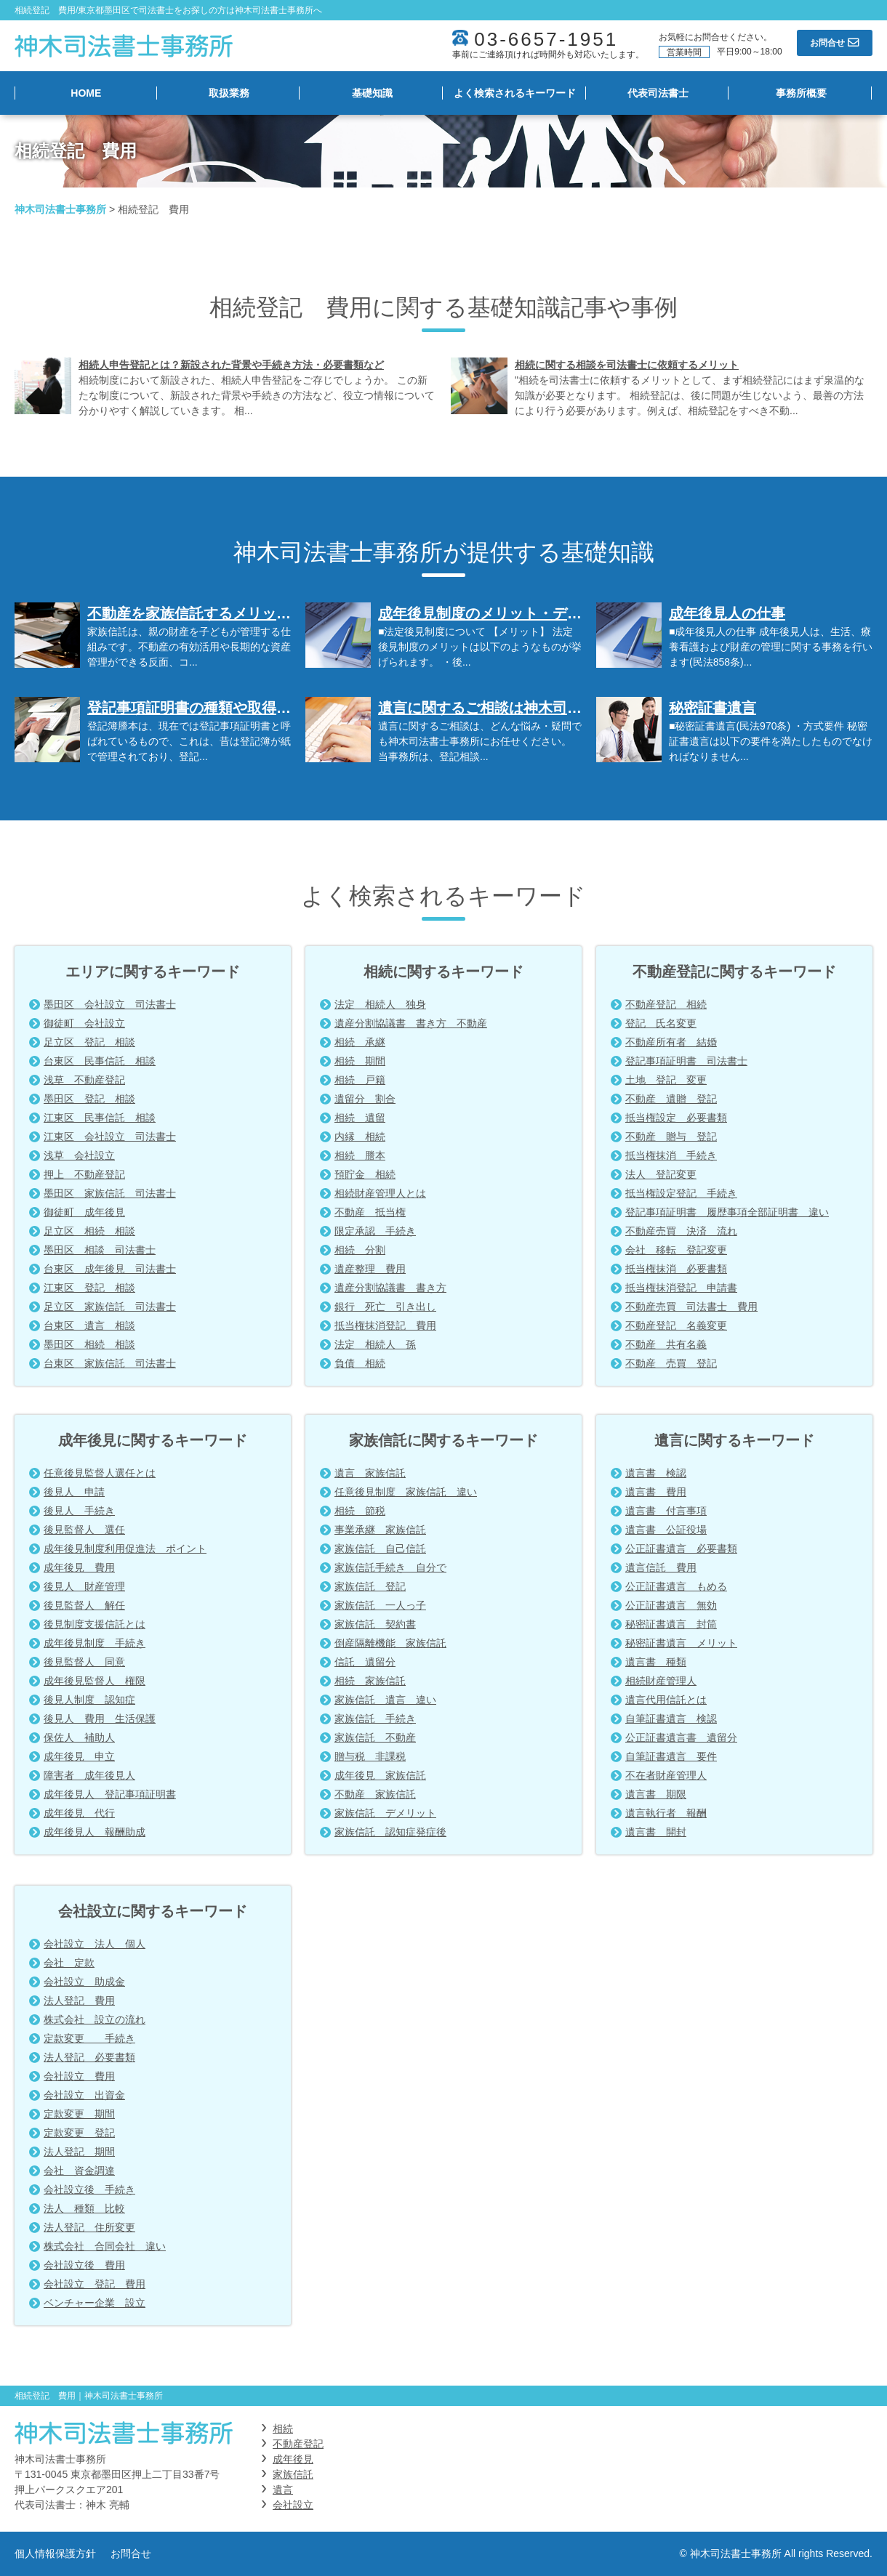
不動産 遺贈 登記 (671, 1099)
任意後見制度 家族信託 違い (405, 1492)
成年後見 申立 (79, 1756)
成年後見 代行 (79, 1813)
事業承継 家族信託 (380, 1529)
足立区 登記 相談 (89, 1042)
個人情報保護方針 (55, 2553)
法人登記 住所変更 (89, 2227)
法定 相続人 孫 (375, 1344)
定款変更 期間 (79, 2114)
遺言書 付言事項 (666, 1511)
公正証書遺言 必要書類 (681, 1548)
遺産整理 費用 (370, 1269)
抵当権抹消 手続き (671, 1155)
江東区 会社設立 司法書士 (110, 1136)
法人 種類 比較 (84, 2208)
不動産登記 (298, 2444)
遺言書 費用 (655, 1492)
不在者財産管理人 (666, 1775)
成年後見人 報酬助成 (94, 1832)
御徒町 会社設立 (84, 1023)
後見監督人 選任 (84, 1529)
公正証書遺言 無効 (671, 1605)
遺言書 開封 (655, 1832)
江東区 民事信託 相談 (100, 1117)
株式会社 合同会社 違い (105, 2246)
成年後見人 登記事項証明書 (110, 1794)
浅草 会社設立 (79, 1155)
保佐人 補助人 (79, 1737)
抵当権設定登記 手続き (681, 1193)
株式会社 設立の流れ (94, 2019)
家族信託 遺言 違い (385, 1699)
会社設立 (293, 2505)
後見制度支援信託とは (94, 1624)
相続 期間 (359, 1061)
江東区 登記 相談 (89, 1287)
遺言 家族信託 (370, 1473)
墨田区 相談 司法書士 (100, 1250)
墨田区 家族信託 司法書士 (110, 1193)
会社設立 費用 (79, 2076)
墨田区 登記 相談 (89, 1099)
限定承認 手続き (375, 1231)
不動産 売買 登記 (671, 1363)
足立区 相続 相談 (89, 1231)
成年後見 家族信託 (380, 1775)
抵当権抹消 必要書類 (676, 1269)
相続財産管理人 (661, 1681)
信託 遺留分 (365, 1662)
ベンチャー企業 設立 (94, 2303)
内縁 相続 (359, 1136)
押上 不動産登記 (84, 1174)
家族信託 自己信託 (380, 1548)
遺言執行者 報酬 (666, 1813)
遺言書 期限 (655, 1794)
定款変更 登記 (79, 2133)
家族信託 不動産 (375, 1737)
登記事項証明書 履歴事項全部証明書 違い (727, 1212)
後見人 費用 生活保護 (100, 1718)
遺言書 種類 (655, 1662)
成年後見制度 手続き (94, 1643)
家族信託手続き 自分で (390, 1567)
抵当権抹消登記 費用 (385, 1325)
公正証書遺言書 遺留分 (681, 1737)
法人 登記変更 (661, 1174)
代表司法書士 (658, 93)
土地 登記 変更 (666, 1080)
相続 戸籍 (359, 1080)
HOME (86, 93)
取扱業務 (229, 93)
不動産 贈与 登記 (671, 1136)
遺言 (283, 2489)
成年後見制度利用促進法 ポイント (125, 1548)
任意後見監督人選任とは (100, 1473)
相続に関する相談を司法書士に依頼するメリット (627, 365)
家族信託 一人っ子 (380, 1605)
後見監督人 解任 (84, 1605)
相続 (283, 2428)
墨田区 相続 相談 (89, 1344)
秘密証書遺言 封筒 (671, 1624)
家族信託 (293, 2474)
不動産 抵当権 (370, 1212)
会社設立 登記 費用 (94, 2284)
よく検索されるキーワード (515, 93)
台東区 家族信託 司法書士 (110, 1363)
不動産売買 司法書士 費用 (691, 1306)
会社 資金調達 (79, 2170)
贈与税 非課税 (370, 1756)
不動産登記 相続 (666, 1004)
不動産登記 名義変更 (676, 1325)
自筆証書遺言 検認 (671, 1718)
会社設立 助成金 (84, 1981)
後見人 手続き (79, 1511)
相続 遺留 (359, 1117)
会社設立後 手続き (89, 2189)
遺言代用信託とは (666, 1699)
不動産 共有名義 (666, 1344)
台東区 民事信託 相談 (100, 1061)
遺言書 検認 (655, 1473)
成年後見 (293, 2459)
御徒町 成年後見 (84, 1212)
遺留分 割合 (365, 1099)
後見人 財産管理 (84, 1586)
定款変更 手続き (89, 2038)
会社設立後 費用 (84, 2265)
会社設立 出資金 (84, 2095)
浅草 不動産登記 (84, 1080)
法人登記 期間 (79, 2151)
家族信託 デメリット (385, 1813)
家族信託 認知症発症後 (390, 1832)
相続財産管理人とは (380, 1193)
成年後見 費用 (79, 1567)
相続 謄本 (359, 1155)
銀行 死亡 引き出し (385, 1306)
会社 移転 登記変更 (676, 1250)
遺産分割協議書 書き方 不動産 (410, 1023)
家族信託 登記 (370, 1586)
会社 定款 (69, 1963)
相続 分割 (359, 1250)
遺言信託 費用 (661, 1567)
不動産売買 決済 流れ (681, 1231)
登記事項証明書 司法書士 (686, 1061)
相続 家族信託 (370, 1681)
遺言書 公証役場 (666, 1529)
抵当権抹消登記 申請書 (681, 1287)
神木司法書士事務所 (60, 209)
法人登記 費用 (79, 2000)
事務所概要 (801, 93)
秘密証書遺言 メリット (681, 1643)
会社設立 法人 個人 (94, 1944)
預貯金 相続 (365, 1174)
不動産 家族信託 (375, 1794)
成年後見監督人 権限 (94, 1681)
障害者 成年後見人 (89, 1775)
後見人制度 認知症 (89, 1699)
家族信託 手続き (375, 1718)
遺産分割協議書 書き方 (390, 1287)
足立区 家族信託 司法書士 (110, 1306)
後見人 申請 (74, 1492)
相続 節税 (359, 1511)
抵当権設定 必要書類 (676, 1117)
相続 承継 (359, 1042)
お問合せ (131, 2553)
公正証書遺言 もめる (676, 1586)
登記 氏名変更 (661, 1023)
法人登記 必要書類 (89, 2057)
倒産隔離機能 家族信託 (390, 1643)
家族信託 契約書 (375, 1624)
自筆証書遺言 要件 (671, 1756)
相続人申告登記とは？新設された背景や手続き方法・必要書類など (231, 365)
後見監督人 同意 (84, 1662)
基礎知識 (372, 93)
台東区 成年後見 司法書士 (110, 1269)
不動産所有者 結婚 (671, 1042)
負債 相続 (359, 1363)
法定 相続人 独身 (380, 1004)
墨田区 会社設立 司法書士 (110, 1004)
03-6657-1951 (546, 39)
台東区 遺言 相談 (89, 1325)
